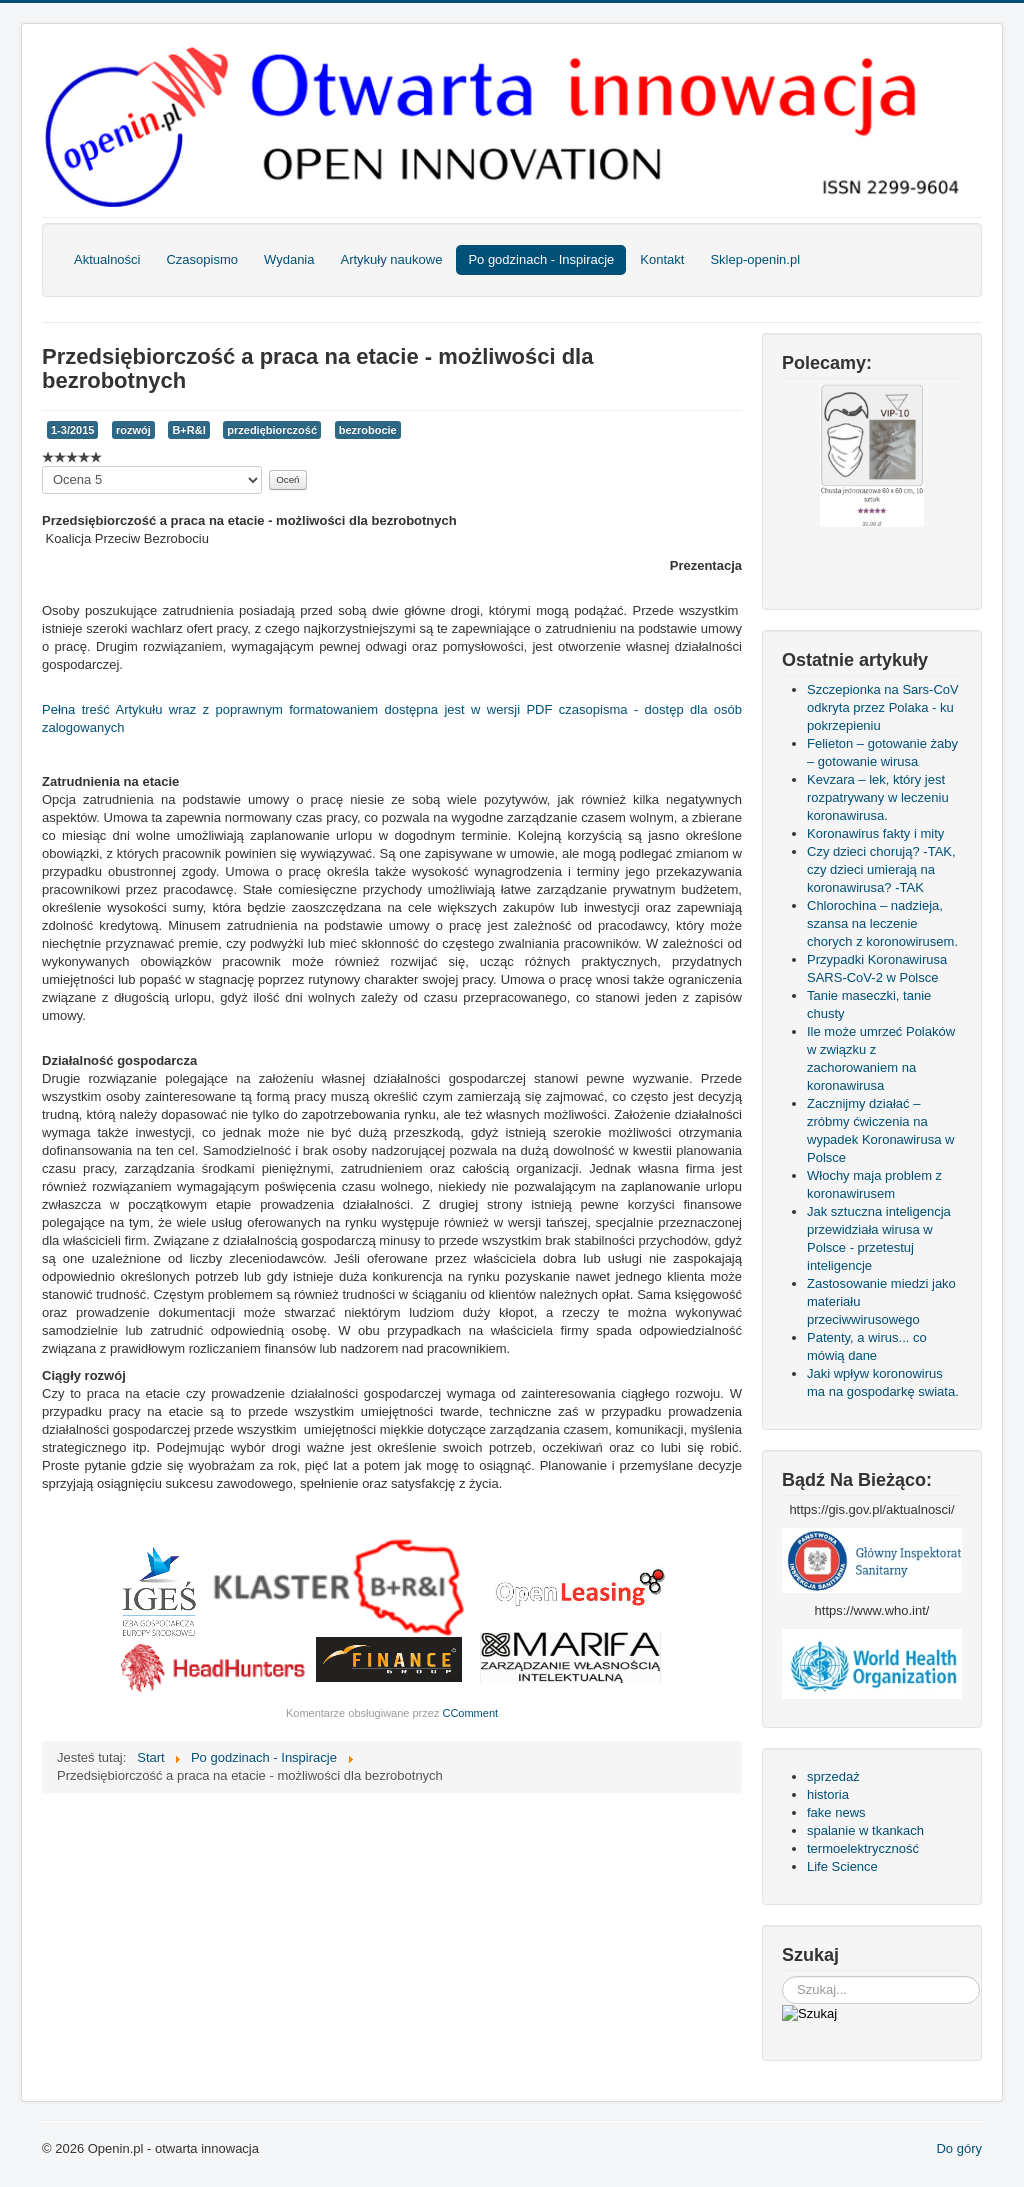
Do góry (959, 2148)
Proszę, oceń (42, 466)
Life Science (842, 1866)
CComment (470, 1713)
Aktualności (107, 259)
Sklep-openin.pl (755, 259)
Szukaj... (782, 1976)
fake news (836, 1812)
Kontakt (662, 259)
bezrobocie (368, 430)
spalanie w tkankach (865, 1830)
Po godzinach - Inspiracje (541, 259)
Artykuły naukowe (391, 259)
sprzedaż (833, 1776)
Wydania (289, 259)
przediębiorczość (272, 430)
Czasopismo (202, 259)
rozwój (133, 430)
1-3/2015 (72, 430)
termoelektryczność (863, 1848)
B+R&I (188, 430)
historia (828, 1794)
